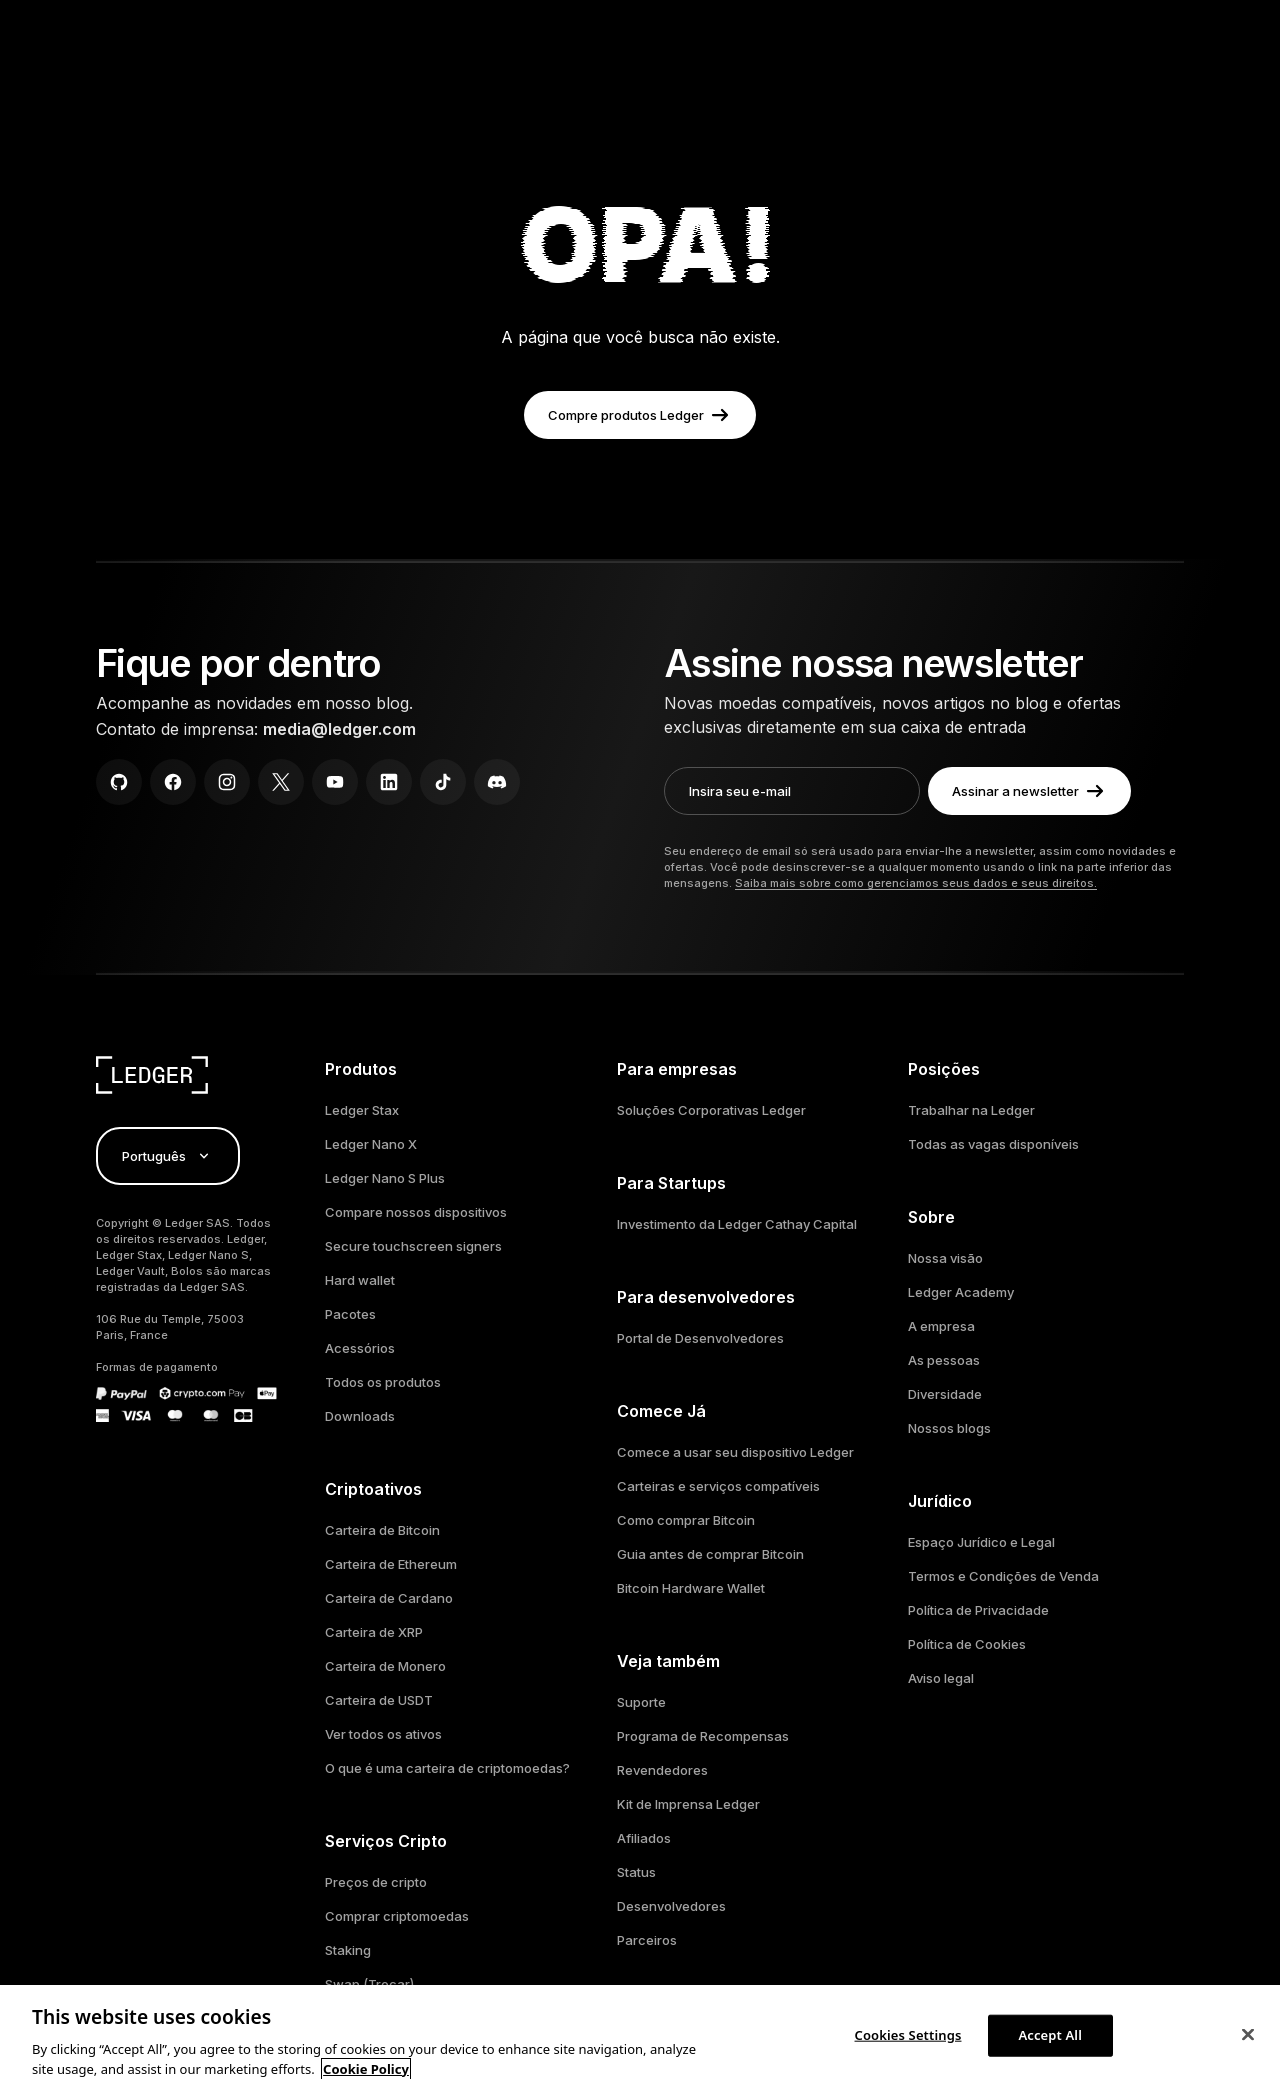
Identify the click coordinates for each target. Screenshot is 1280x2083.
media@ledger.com (339, 729)
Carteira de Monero (385, 1666)
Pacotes (350, 1314)
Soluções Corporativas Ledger (711, 1110)
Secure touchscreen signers (413, 1246)
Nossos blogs (949, 1428)
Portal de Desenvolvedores (700, 1338)
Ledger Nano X (371, 1144)
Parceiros (647, 1940)
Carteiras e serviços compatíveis (718, 1486)
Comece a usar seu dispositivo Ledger (735, 1452)
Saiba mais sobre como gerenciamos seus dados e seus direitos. (916, 883)
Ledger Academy (961, 1292)
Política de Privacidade (978, 1610)
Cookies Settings (908, 2044)
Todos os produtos (383, 1382)
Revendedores (662, 1770)
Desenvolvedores (671, 1906)
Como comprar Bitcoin (686, 1520)
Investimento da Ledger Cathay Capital (737, 1224)
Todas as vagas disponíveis (993, 1144)
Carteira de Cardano (389, 1598)
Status (636, 1872)
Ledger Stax (362, 1110)
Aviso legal (941, 1678)
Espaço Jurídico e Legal (981, 1542)
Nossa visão (945, 1258)
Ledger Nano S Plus (385, 1178)
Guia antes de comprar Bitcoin (710, 1554)
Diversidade (945, 1394)
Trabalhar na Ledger (971, 1110)
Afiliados (644, 1838)
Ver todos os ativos (383, 1734)
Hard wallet (360, 1280)
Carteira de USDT (379, 1700)
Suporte (641, 1702)
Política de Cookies (967, 1644)
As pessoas (944, 1360)
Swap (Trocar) (369, 1984)
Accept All (1050, 2044)
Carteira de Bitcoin (382, 1530)
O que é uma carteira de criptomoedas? (447, 1768)
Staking (348, 1950)
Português (168, 1156)
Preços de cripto (376, 1882)
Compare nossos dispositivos (416, 1212)
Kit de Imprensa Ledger (688, 1804)
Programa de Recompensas (703, 1736)
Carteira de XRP (374, 1632)
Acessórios (360, 1348)
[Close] (1248, 2044)
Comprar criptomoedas (397, 1916)
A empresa (941, 1326)
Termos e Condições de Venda (1003, 1576)
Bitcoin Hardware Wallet (691, 1588)
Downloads (360, 1416)
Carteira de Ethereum (391, 1564)
